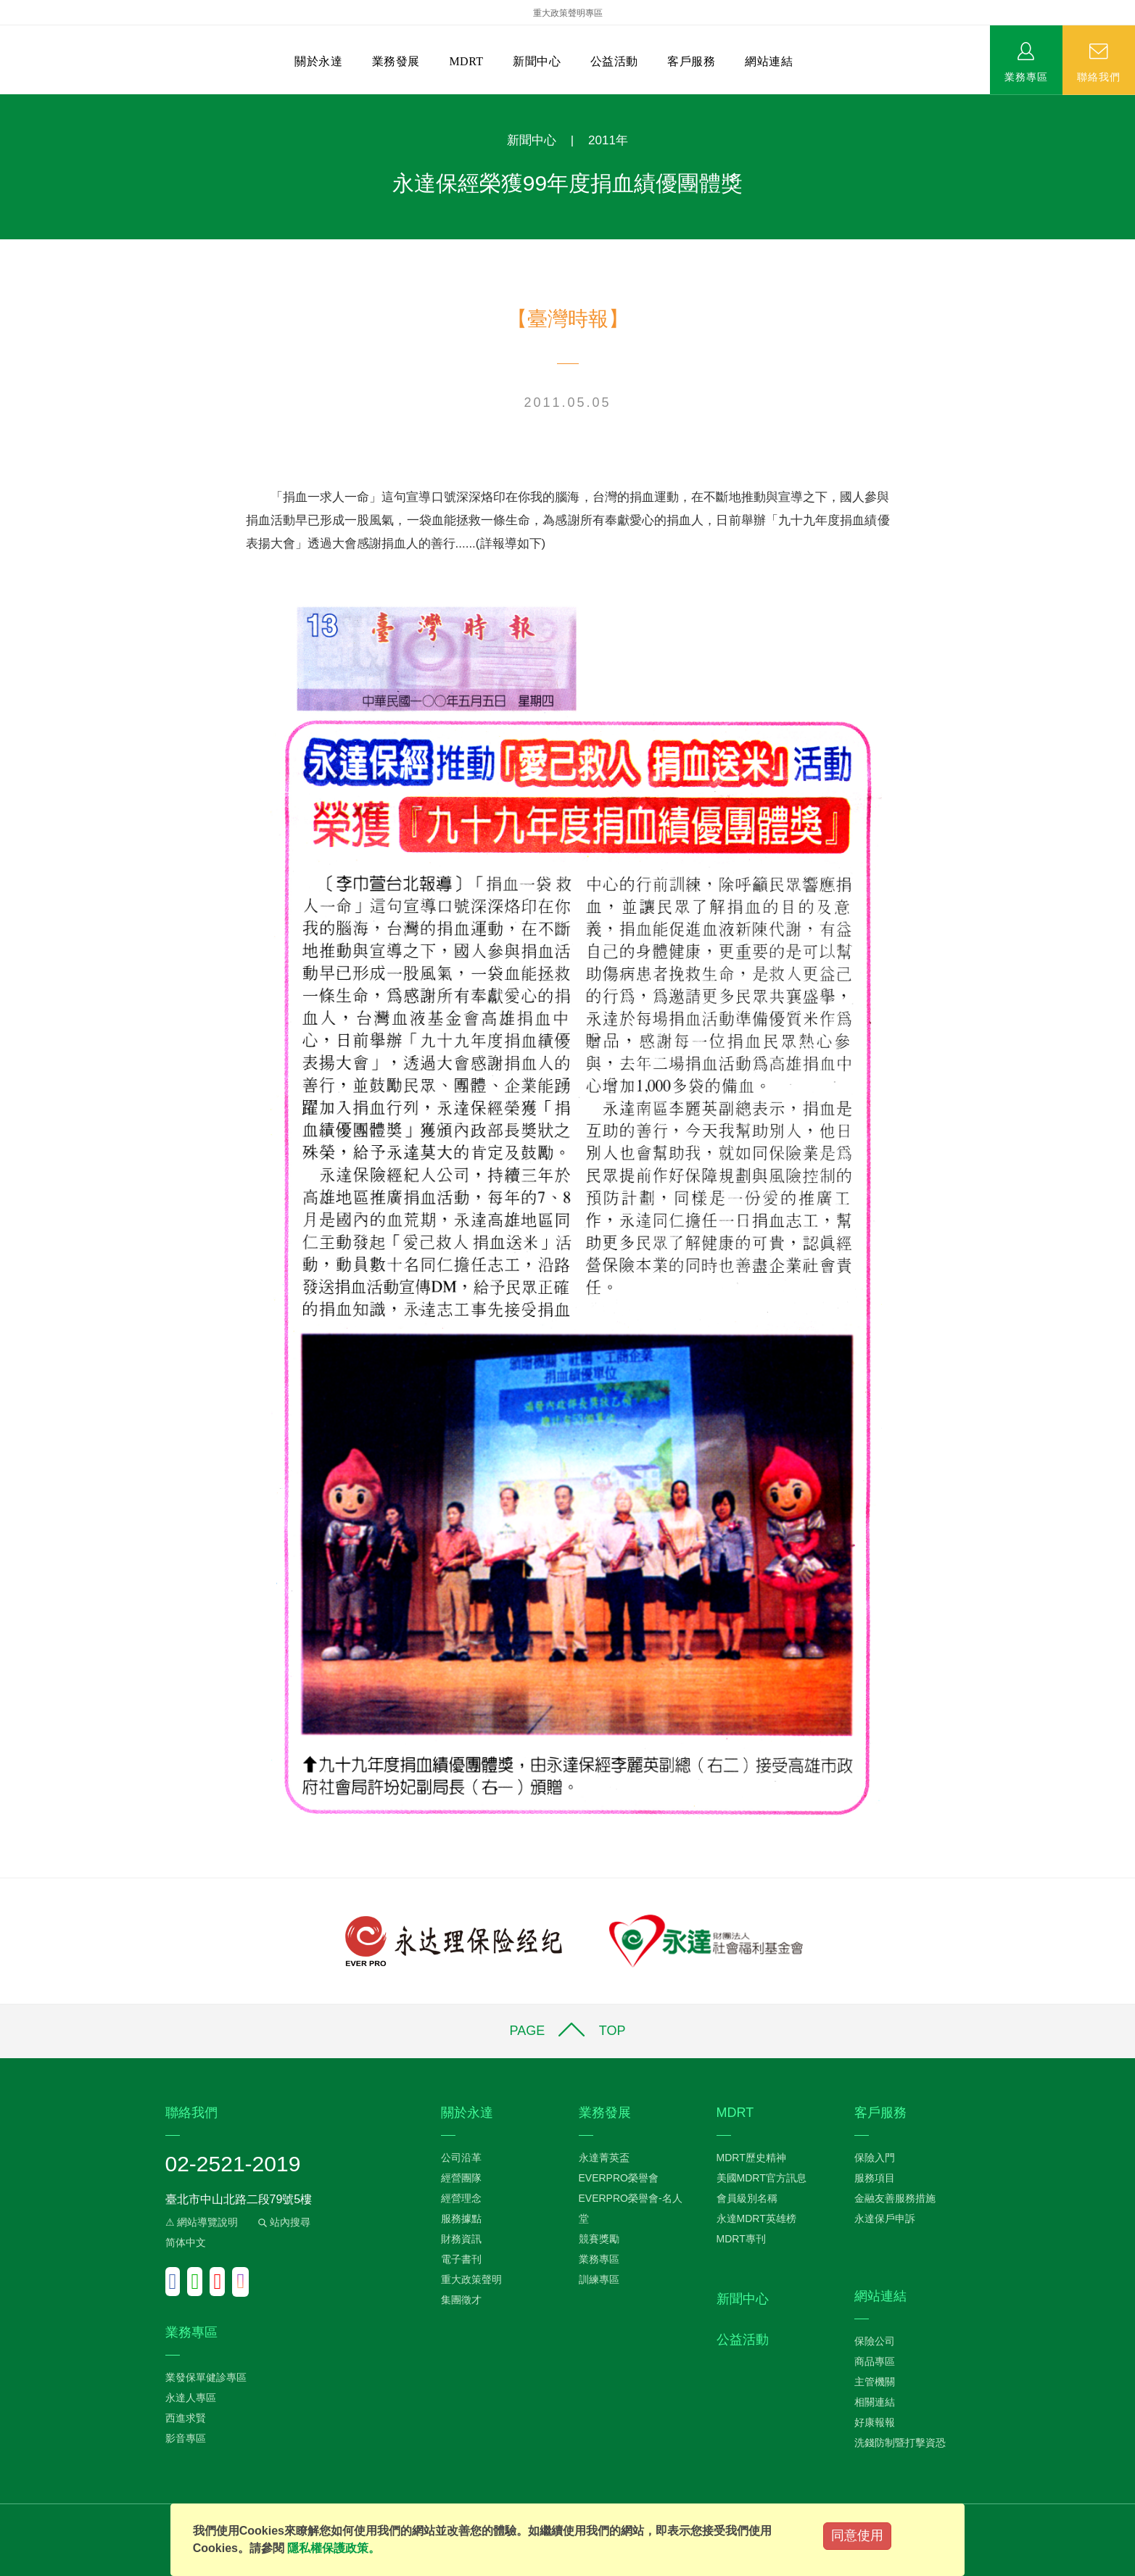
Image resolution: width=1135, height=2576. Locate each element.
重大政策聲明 (471, 2279)
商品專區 (874, 2361)
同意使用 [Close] (857, 2535)
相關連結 (874, 2402)
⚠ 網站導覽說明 (202, 2222)
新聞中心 (537, 61)
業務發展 (396, 61)
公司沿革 (461, 2157)
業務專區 (1026, 76)
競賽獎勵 (599, 2239)
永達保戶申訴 (884, 2218)
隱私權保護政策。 (333, 2548)
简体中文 (185, 2242)
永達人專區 (190, 2397)
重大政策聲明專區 (568, 13)
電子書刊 (461, 2259)
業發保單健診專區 (206, 2377)
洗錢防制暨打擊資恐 (900, 2442)
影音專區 (185, 2438)
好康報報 (874, 2422)
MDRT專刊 (741, 2239)
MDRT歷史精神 (751, 2157)
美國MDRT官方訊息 (761, 2178)
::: (4, 102)
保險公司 (874, 2341)
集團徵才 (461, 2299)
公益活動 (614, 61)
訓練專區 (599, 2279)
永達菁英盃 (604, 2157)
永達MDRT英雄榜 (756, 2218)
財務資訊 (461, 2239)
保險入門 (874, 2157)
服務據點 (461, 2218)
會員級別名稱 (747, 2198)
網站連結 (769, 61)
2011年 (608, 140)
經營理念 (461, 2198)
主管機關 (874, 2381)
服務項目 (874, 2178)
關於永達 (318, 61)
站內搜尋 (282, 2222)
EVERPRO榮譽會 (619, 2178)
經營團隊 (461, 2178)
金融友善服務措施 (895, 2198)
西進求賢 (185, 2418)
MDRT (466, 61)
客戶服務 (691, 61)
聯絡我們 (1098, 76)
